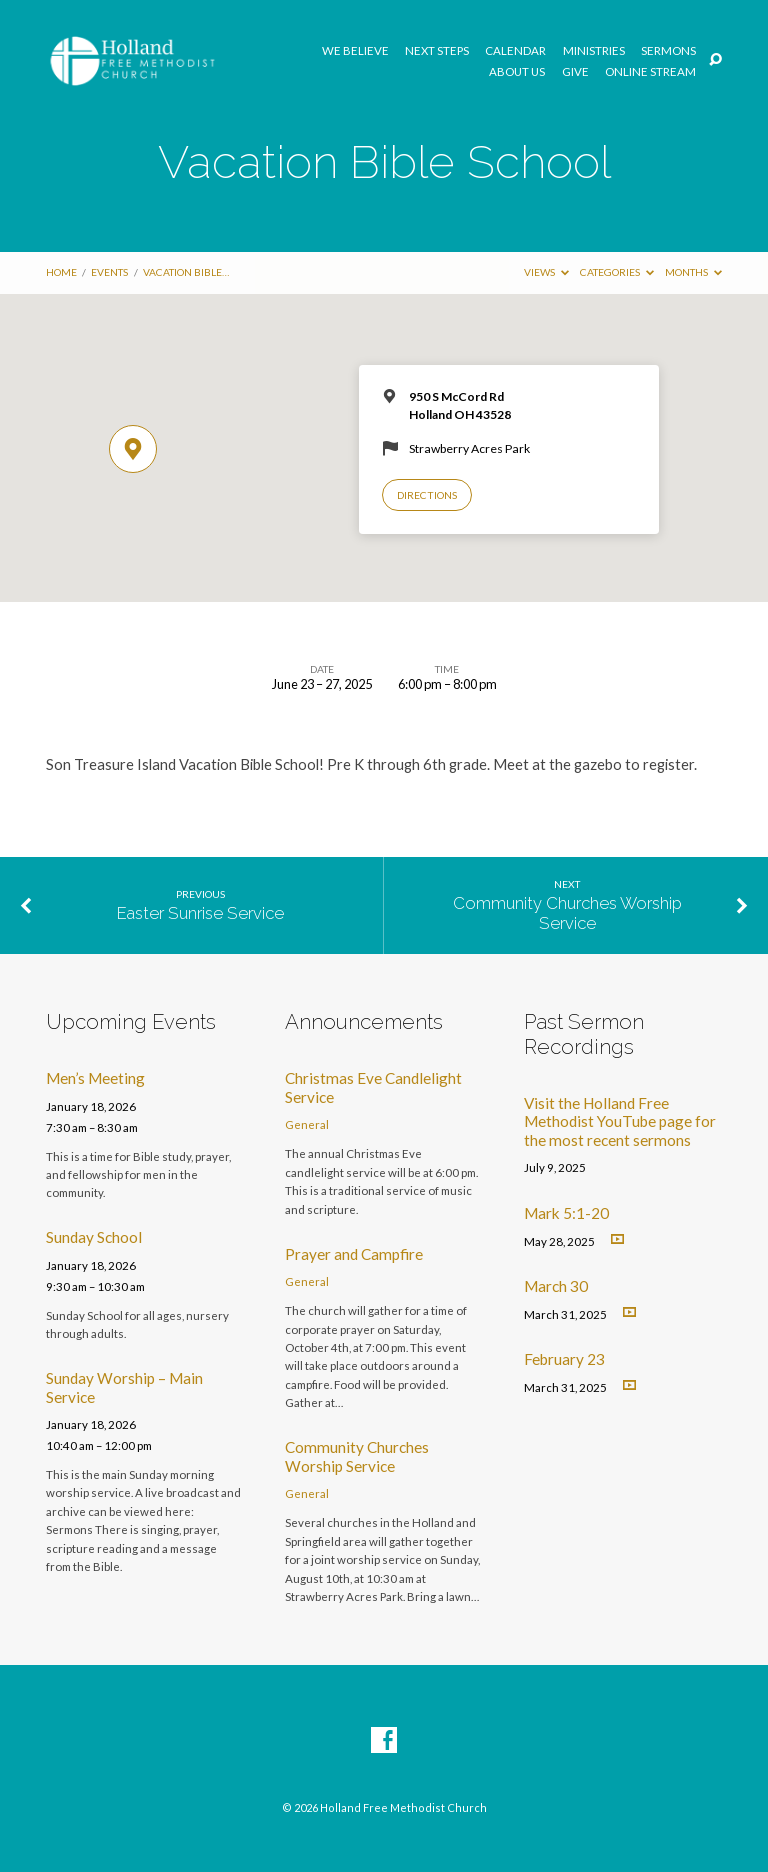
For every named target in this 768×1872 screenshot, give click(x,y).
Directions (427, 495)
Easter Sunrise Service (200, 913)
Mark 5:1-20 (566, 1213)
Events (109, 272)
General (307, 1124)
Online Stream (650, 72)
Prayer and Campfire (354, 1254)
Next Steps (437, 51)
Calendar (515, 51)
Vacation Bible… (186, 272)
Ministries (594, 51)
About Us (517, 72)
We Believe (355, 51)
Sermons (668, 51)
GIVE (575, 72)
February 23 (564, 1359)
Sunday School (94, 1237)
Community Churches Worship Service (567, 913)
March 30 (556, 1286)
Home (61, 272)
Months (693, 272)
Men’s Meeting (95, 1078)
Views (546, 272)
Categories (617, 272)
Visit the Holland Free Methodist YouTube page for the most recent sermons (620, 1121)
